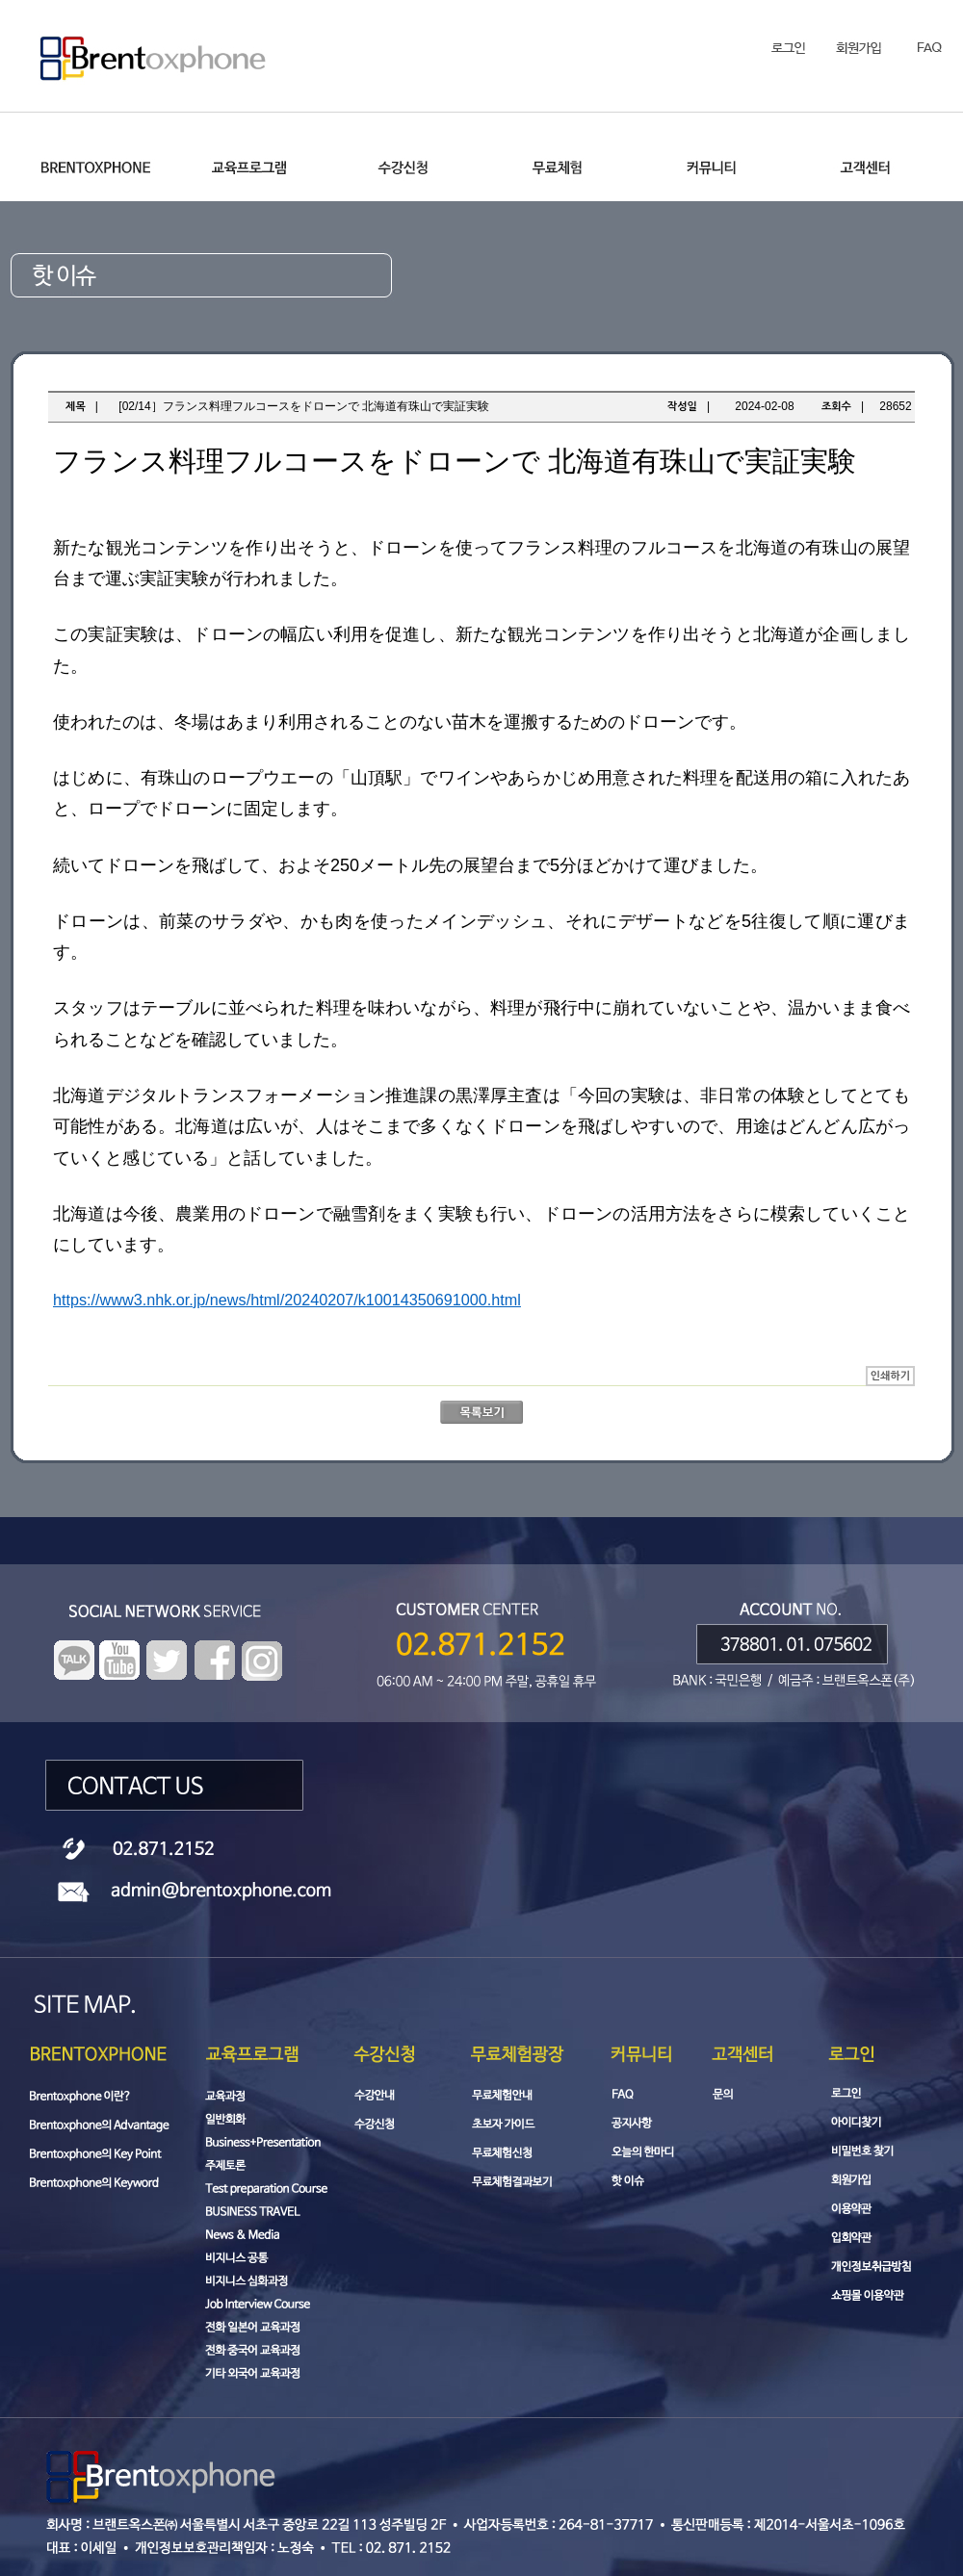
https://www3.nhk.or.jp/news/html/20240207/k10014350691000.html (287, 1299)
